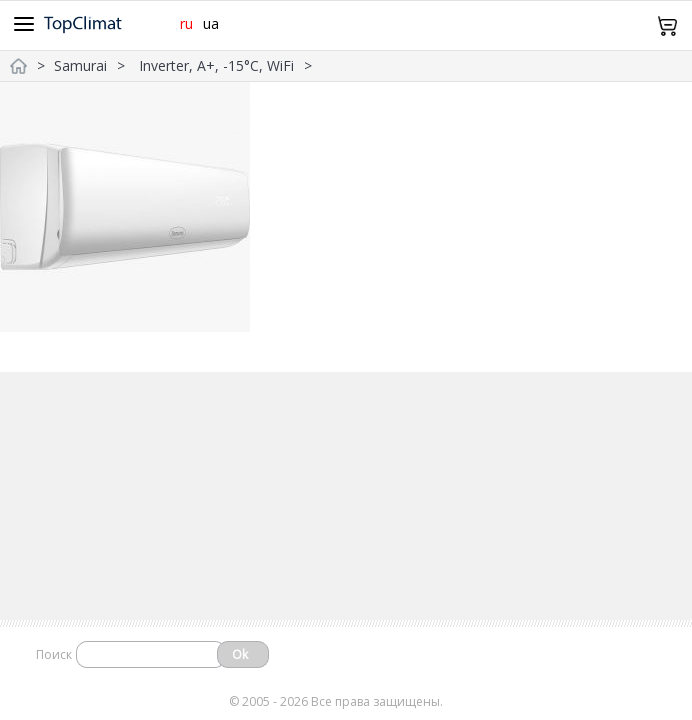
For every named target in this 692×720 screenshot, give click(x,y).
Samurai (80, 65)
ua (211, 23)
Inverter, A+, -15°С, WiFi (216, 65)
